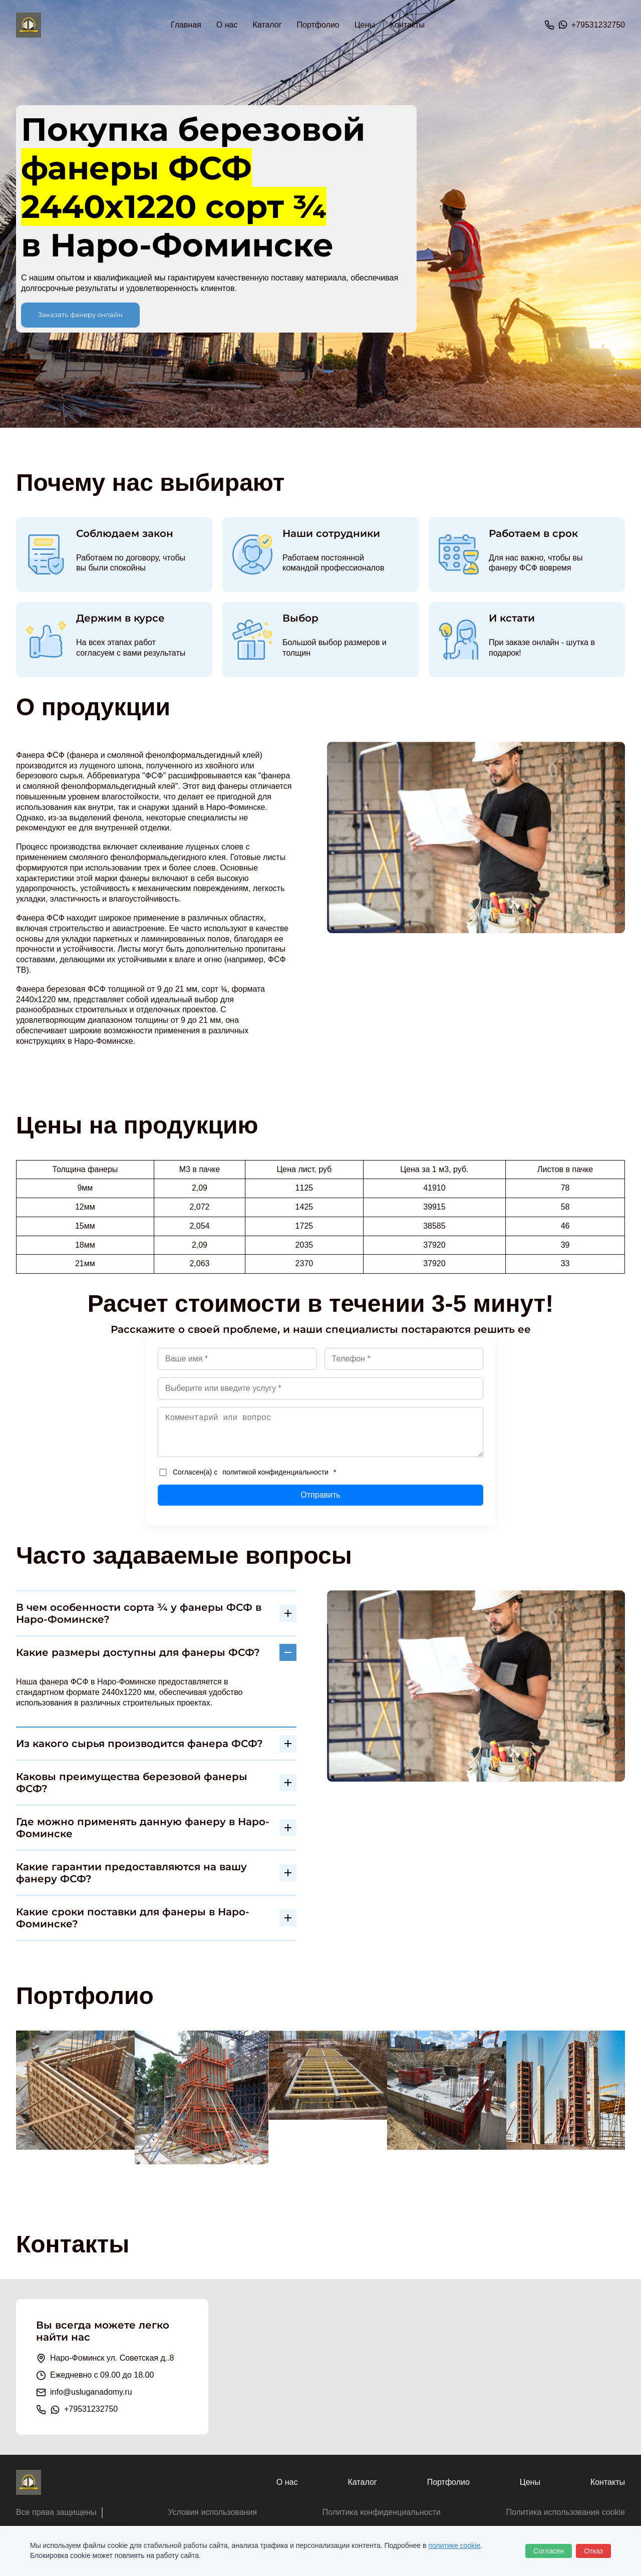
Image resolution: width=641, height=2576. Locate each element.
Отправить (320, 1495)
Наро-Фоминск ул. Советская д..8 (112, 2358)
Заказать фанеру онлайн (80, 315)
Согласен (548, 2551)
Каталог (362, 2482)
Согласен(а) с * (247, 1472)
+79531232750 (598, 25)
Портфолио (318, 25)
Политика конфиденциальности (382, 2512)
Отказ (593, 2551)
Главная (186, 25)
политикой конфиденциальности (275, 1472)
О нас (227, 25)
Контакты (407, 25)
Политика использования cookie (565, 2512)
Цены (365, 25)
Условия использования (212, 2512)
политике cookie (454, 2545)
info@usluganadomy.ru (91, 2392)
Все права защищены (56, 2512)
